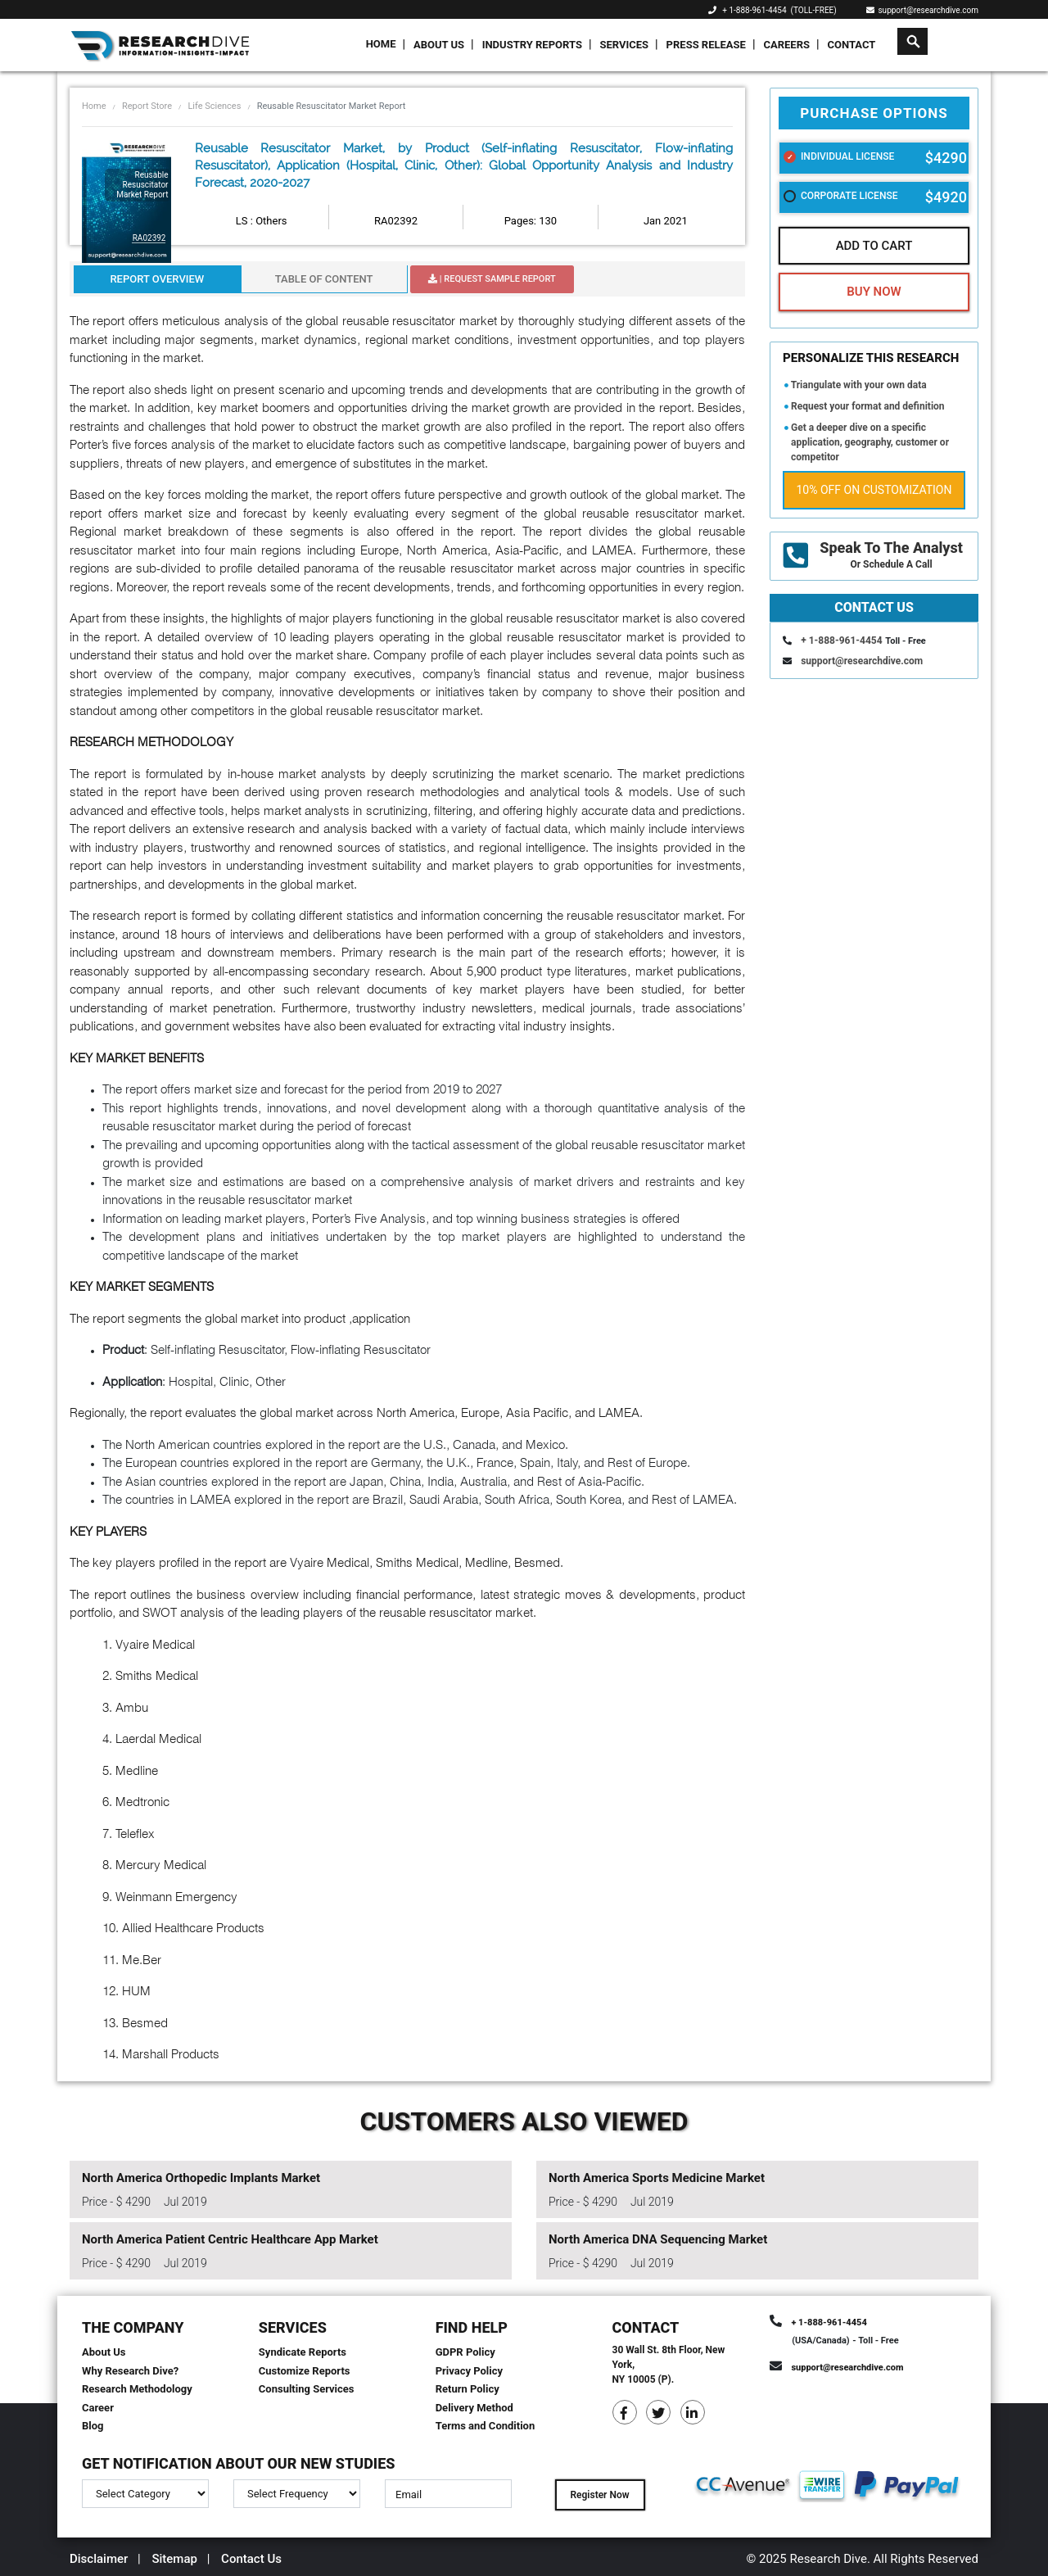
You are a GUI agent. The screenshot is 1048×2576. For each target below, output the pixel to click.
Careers (786, 44)
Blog (93, 2426)
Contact (852, 44)
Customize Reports (304, 2371)
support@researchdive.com (922, 10)
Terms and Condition (485, 2426)
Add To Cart (874, 245)
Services (623, 44)
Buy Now (874, 291)
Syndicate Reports (302, 2352)
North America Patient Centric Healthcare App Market (230, 2239)
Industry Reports (532, 44)
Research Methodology (137, 2389)
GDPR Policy (465, 2352)
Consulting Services (307, 2389)
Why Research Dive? (130, 2371)
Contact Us (251, 2558)
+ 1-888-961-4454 (754, 10)
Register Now (599, 2495)
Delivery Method (474, 2408)
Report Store (147, 106)
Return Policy (467, 2389)
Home (381, 44)
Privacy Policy (469, 2371)
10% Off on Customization (874, 489)
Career (98, 2408)
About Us (438, 44)
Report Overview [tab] (157, 279)
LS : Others (261, 221)
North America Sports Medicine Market (657, 2178)
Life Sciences (214, 106)
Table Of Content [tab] (324, 279)
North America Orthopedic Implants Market (201, 2178)
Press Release (706, 44)
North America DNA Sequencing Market (658, 2239)
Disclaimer (99, 2558)
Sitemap (174, 2558)
